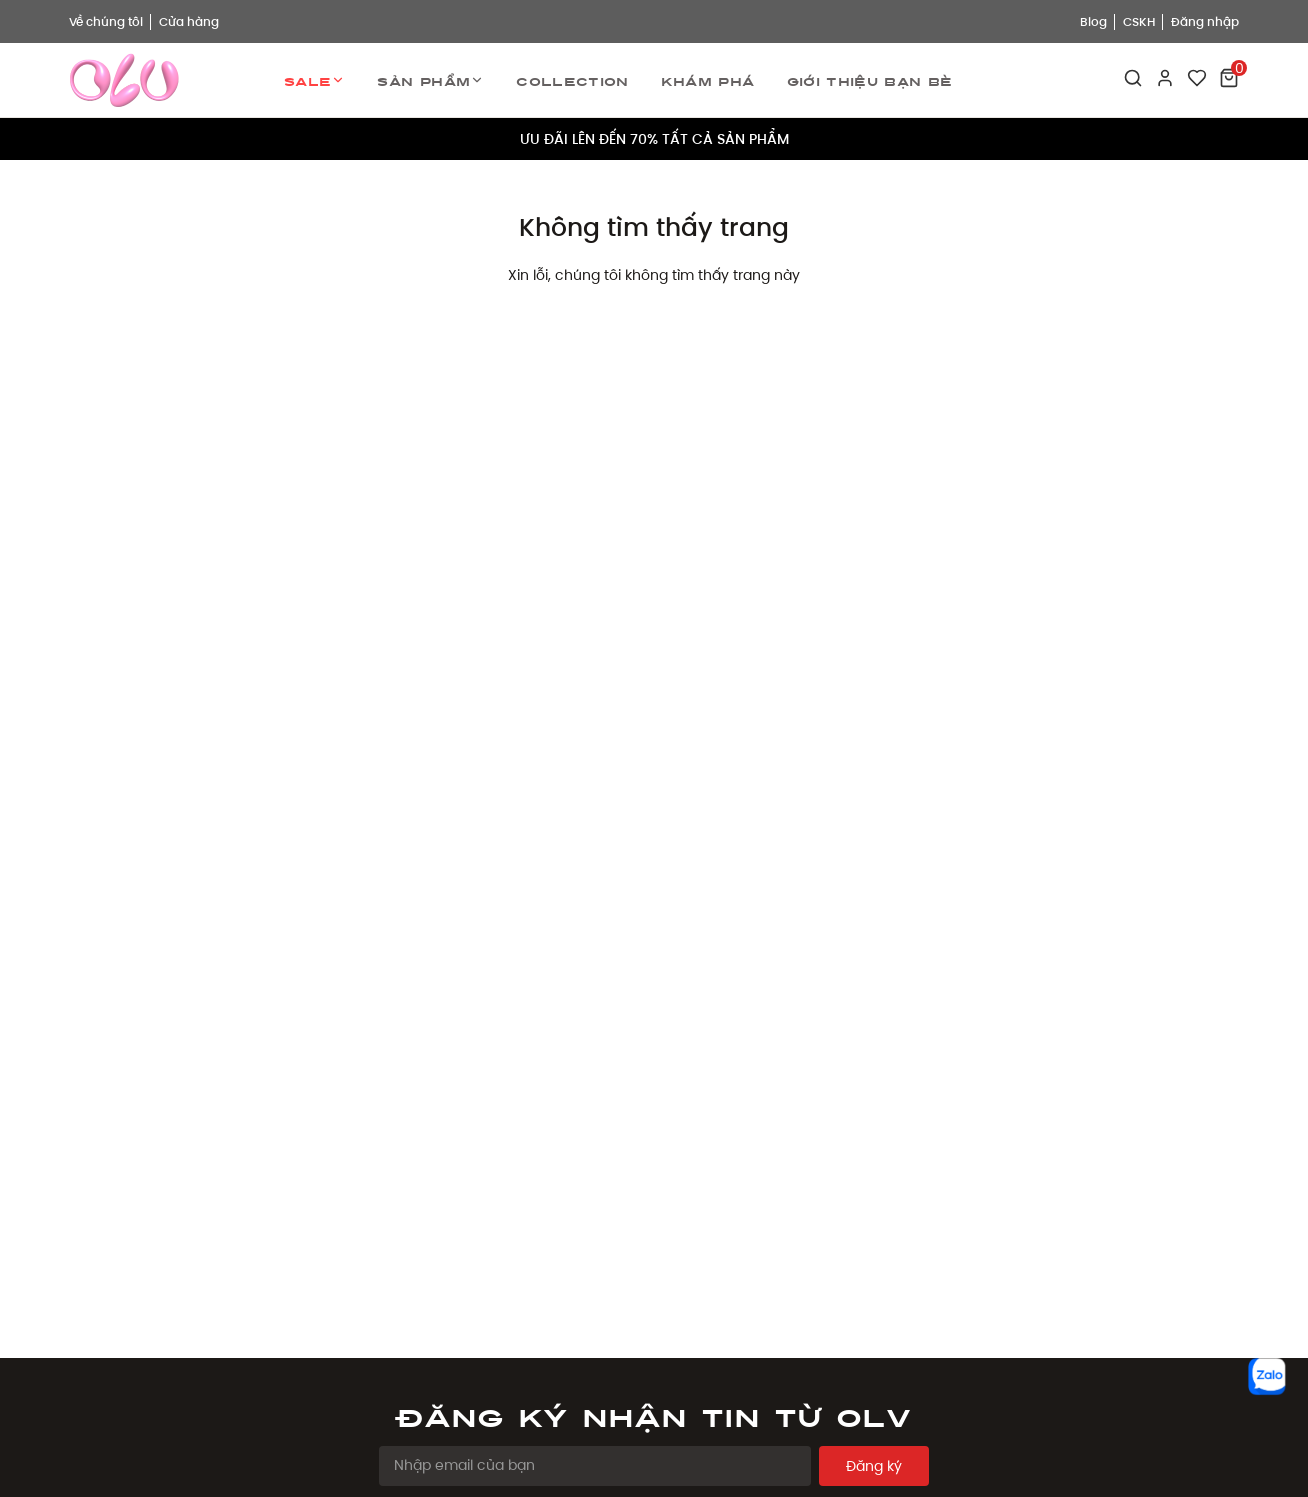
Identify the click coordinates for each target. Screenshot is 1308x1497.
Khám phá (708, 80)
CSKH (1139, 21)
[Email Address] (595, 1466)
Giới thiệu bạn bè (870, 80)
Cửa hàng (189, 21)
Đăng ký (874, 1466)
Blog (1093, 21)
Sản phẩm (430, 80)
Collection (572, 80)
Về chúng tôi (106, 21)
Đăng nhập (1205, 21)
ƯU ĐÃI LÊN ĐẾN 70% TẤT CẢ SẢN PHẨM (654, 139)
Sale (314, 80)
